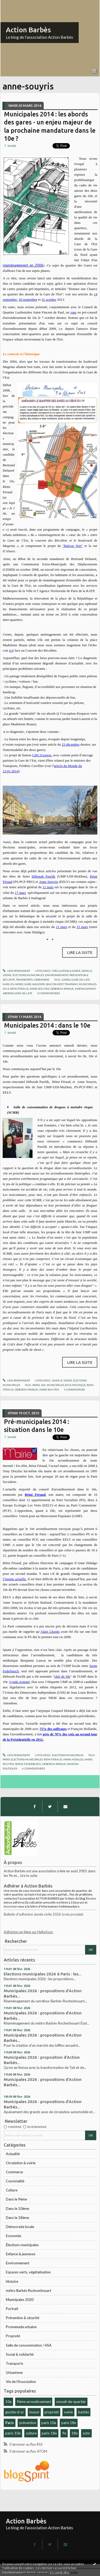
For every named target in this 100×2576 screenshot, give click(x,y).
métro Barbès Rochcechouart (28, 2290)
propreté (52, 2412)
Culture (11, 2190)
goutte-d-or (14, 2412)
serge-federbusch (28, 1763)
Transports (14, 2363)
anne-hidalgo (73, 1759)
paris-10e (13, 2433)
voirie (68, 2412)
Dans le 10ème (17, 2208)
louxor (34, 2412)
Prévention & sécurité (22, 2318)
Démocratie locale (20, 2227)
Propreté (13, 2336)
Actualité (13, 2154)
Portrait (12, 2309)
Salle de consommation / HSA (28, 2345)
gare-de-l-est (80, 979)
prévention (27, 2423)
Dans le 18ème (17, 2217)
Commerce (14, 2172)
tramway (71, 984)
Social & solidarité (20, 2354)
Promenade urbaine (21, 2327)
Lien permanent (16, 970)
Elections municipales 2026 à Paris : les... (43, 1974)
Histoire (12, 2281)
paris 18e (68, 2423)
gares (66, 979)
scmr (86, 2433)
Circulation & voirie (20, 2163)
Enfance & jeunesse (20, 2254)
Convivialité (15, 2181)
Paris (9, 2423)
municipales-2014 (59, 1385)
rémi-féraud (19, 988)
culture (31, 2433)
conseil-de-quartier (71, 2401)
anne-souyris (39, 988)
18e (74, 2433)
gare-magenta (34, 984)
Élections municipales (22, 2245)
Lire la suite (28, 1875)
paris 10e (48, 2423)
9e (64, 2433)
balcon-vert (54, 984)
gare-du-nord (13, 984)
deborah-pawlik (54, 1763)
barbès (83, 2412)
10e (8, 2401)
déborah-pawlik (62, 988)
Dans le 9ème (16, 2199)
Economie (13, 2236)
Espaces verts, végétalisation (28, 2272)
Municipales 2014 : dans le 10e (47, 1025)
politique (79, 1385)
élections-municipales (27, 1759)
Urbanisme (14, 2372)
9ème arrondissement (34, 2401)
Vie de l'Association (21, 2381)
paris (36, 1385)
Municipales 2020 (20, 2299)
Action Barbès (28, 30)
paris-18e (49, 2433)
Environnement (17, 2263)
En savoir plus (60, 2572)
